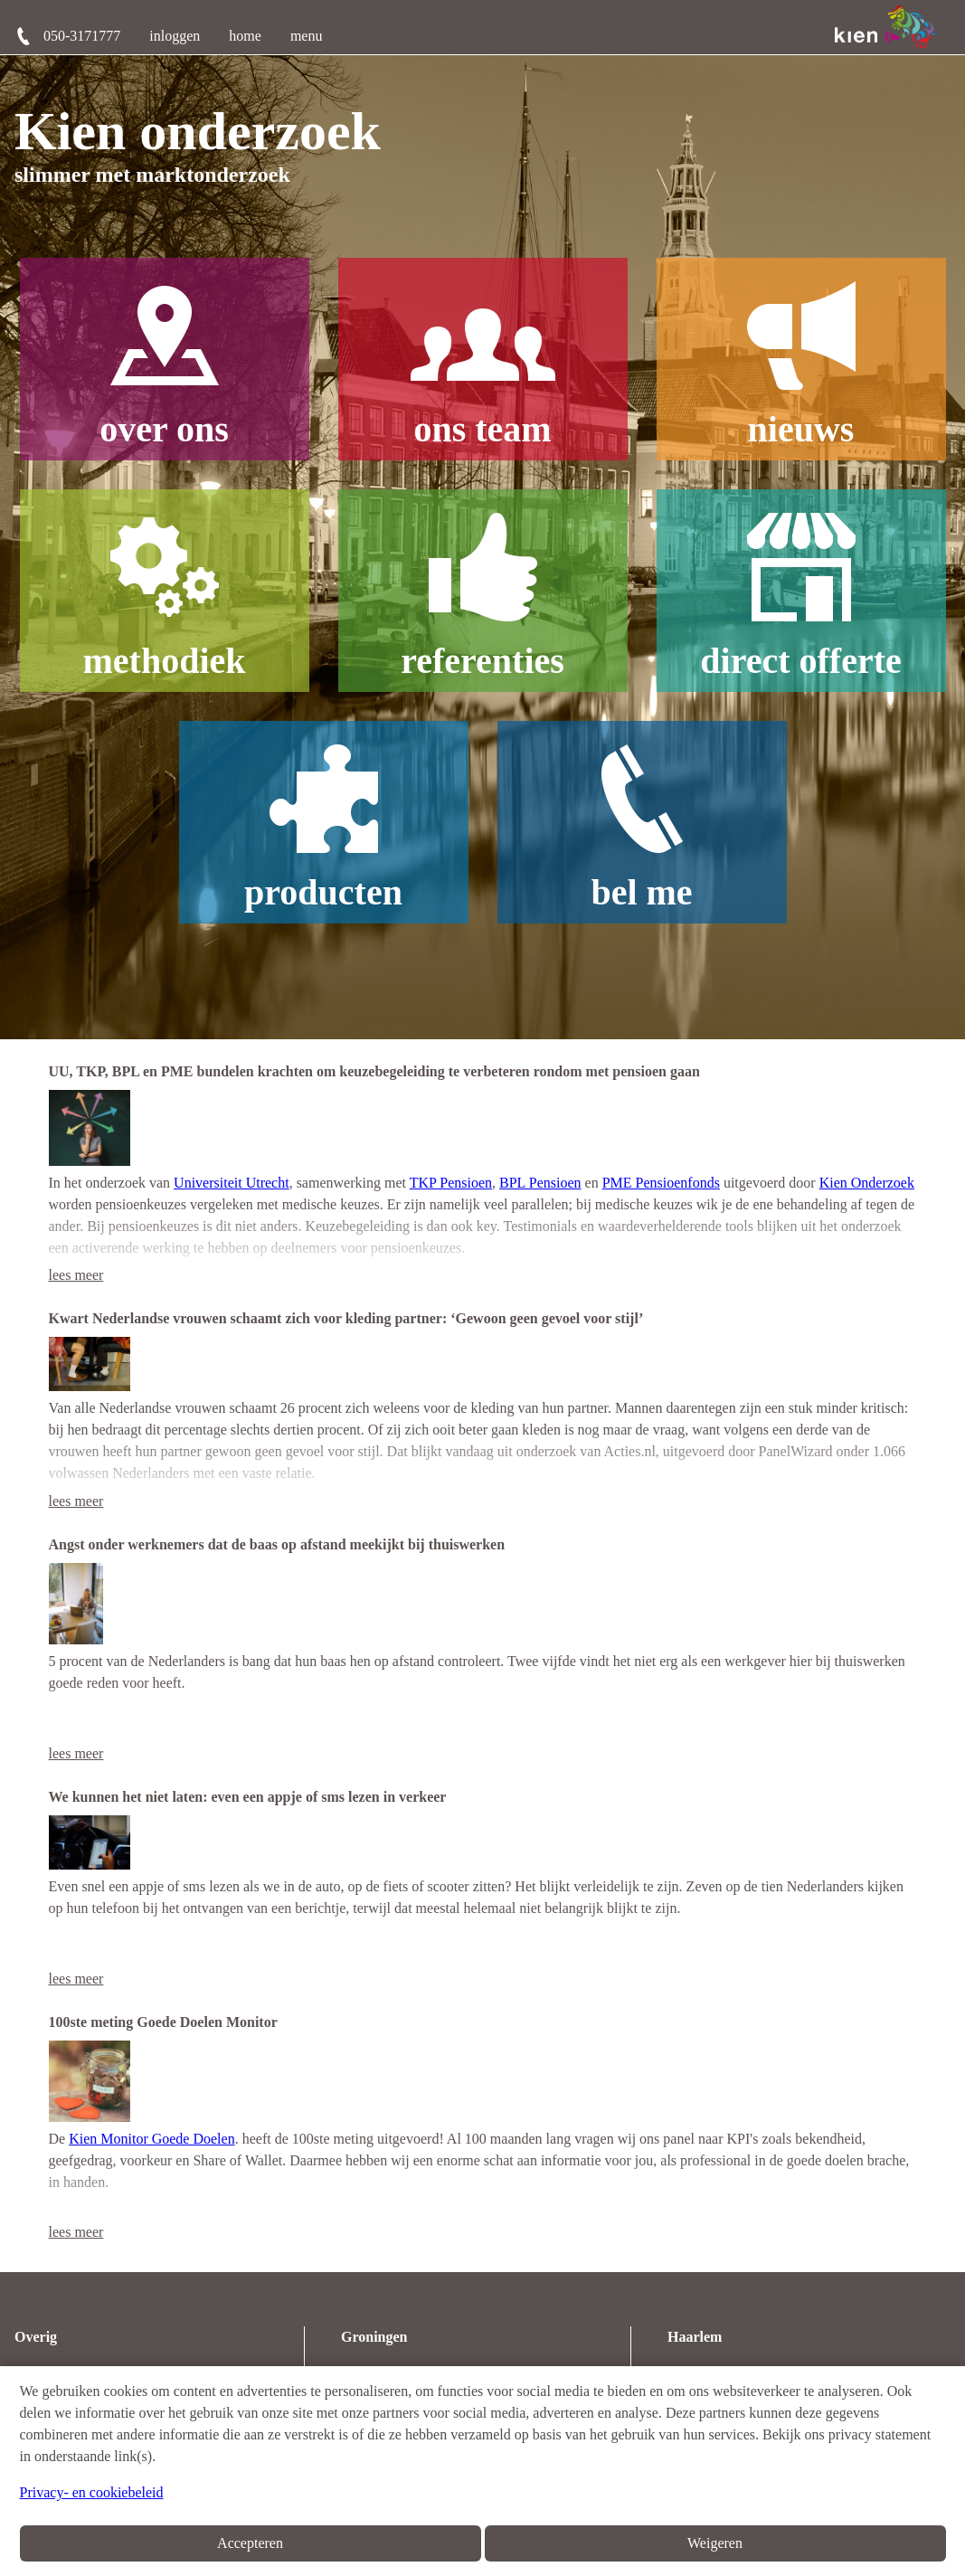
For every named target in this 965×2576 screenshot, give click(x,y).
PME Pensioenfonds (661, 1182)
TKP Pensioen (451, 1182)
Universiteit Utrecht (231, 1182)
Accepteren (250, 2543)
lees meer (76, 1275)
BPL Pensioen (540, 1182)
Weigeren (715, 2543)
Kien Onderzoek (866, 1182)
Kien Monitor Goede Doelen (152, 2138)
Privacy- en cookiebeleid (92, 2492)
